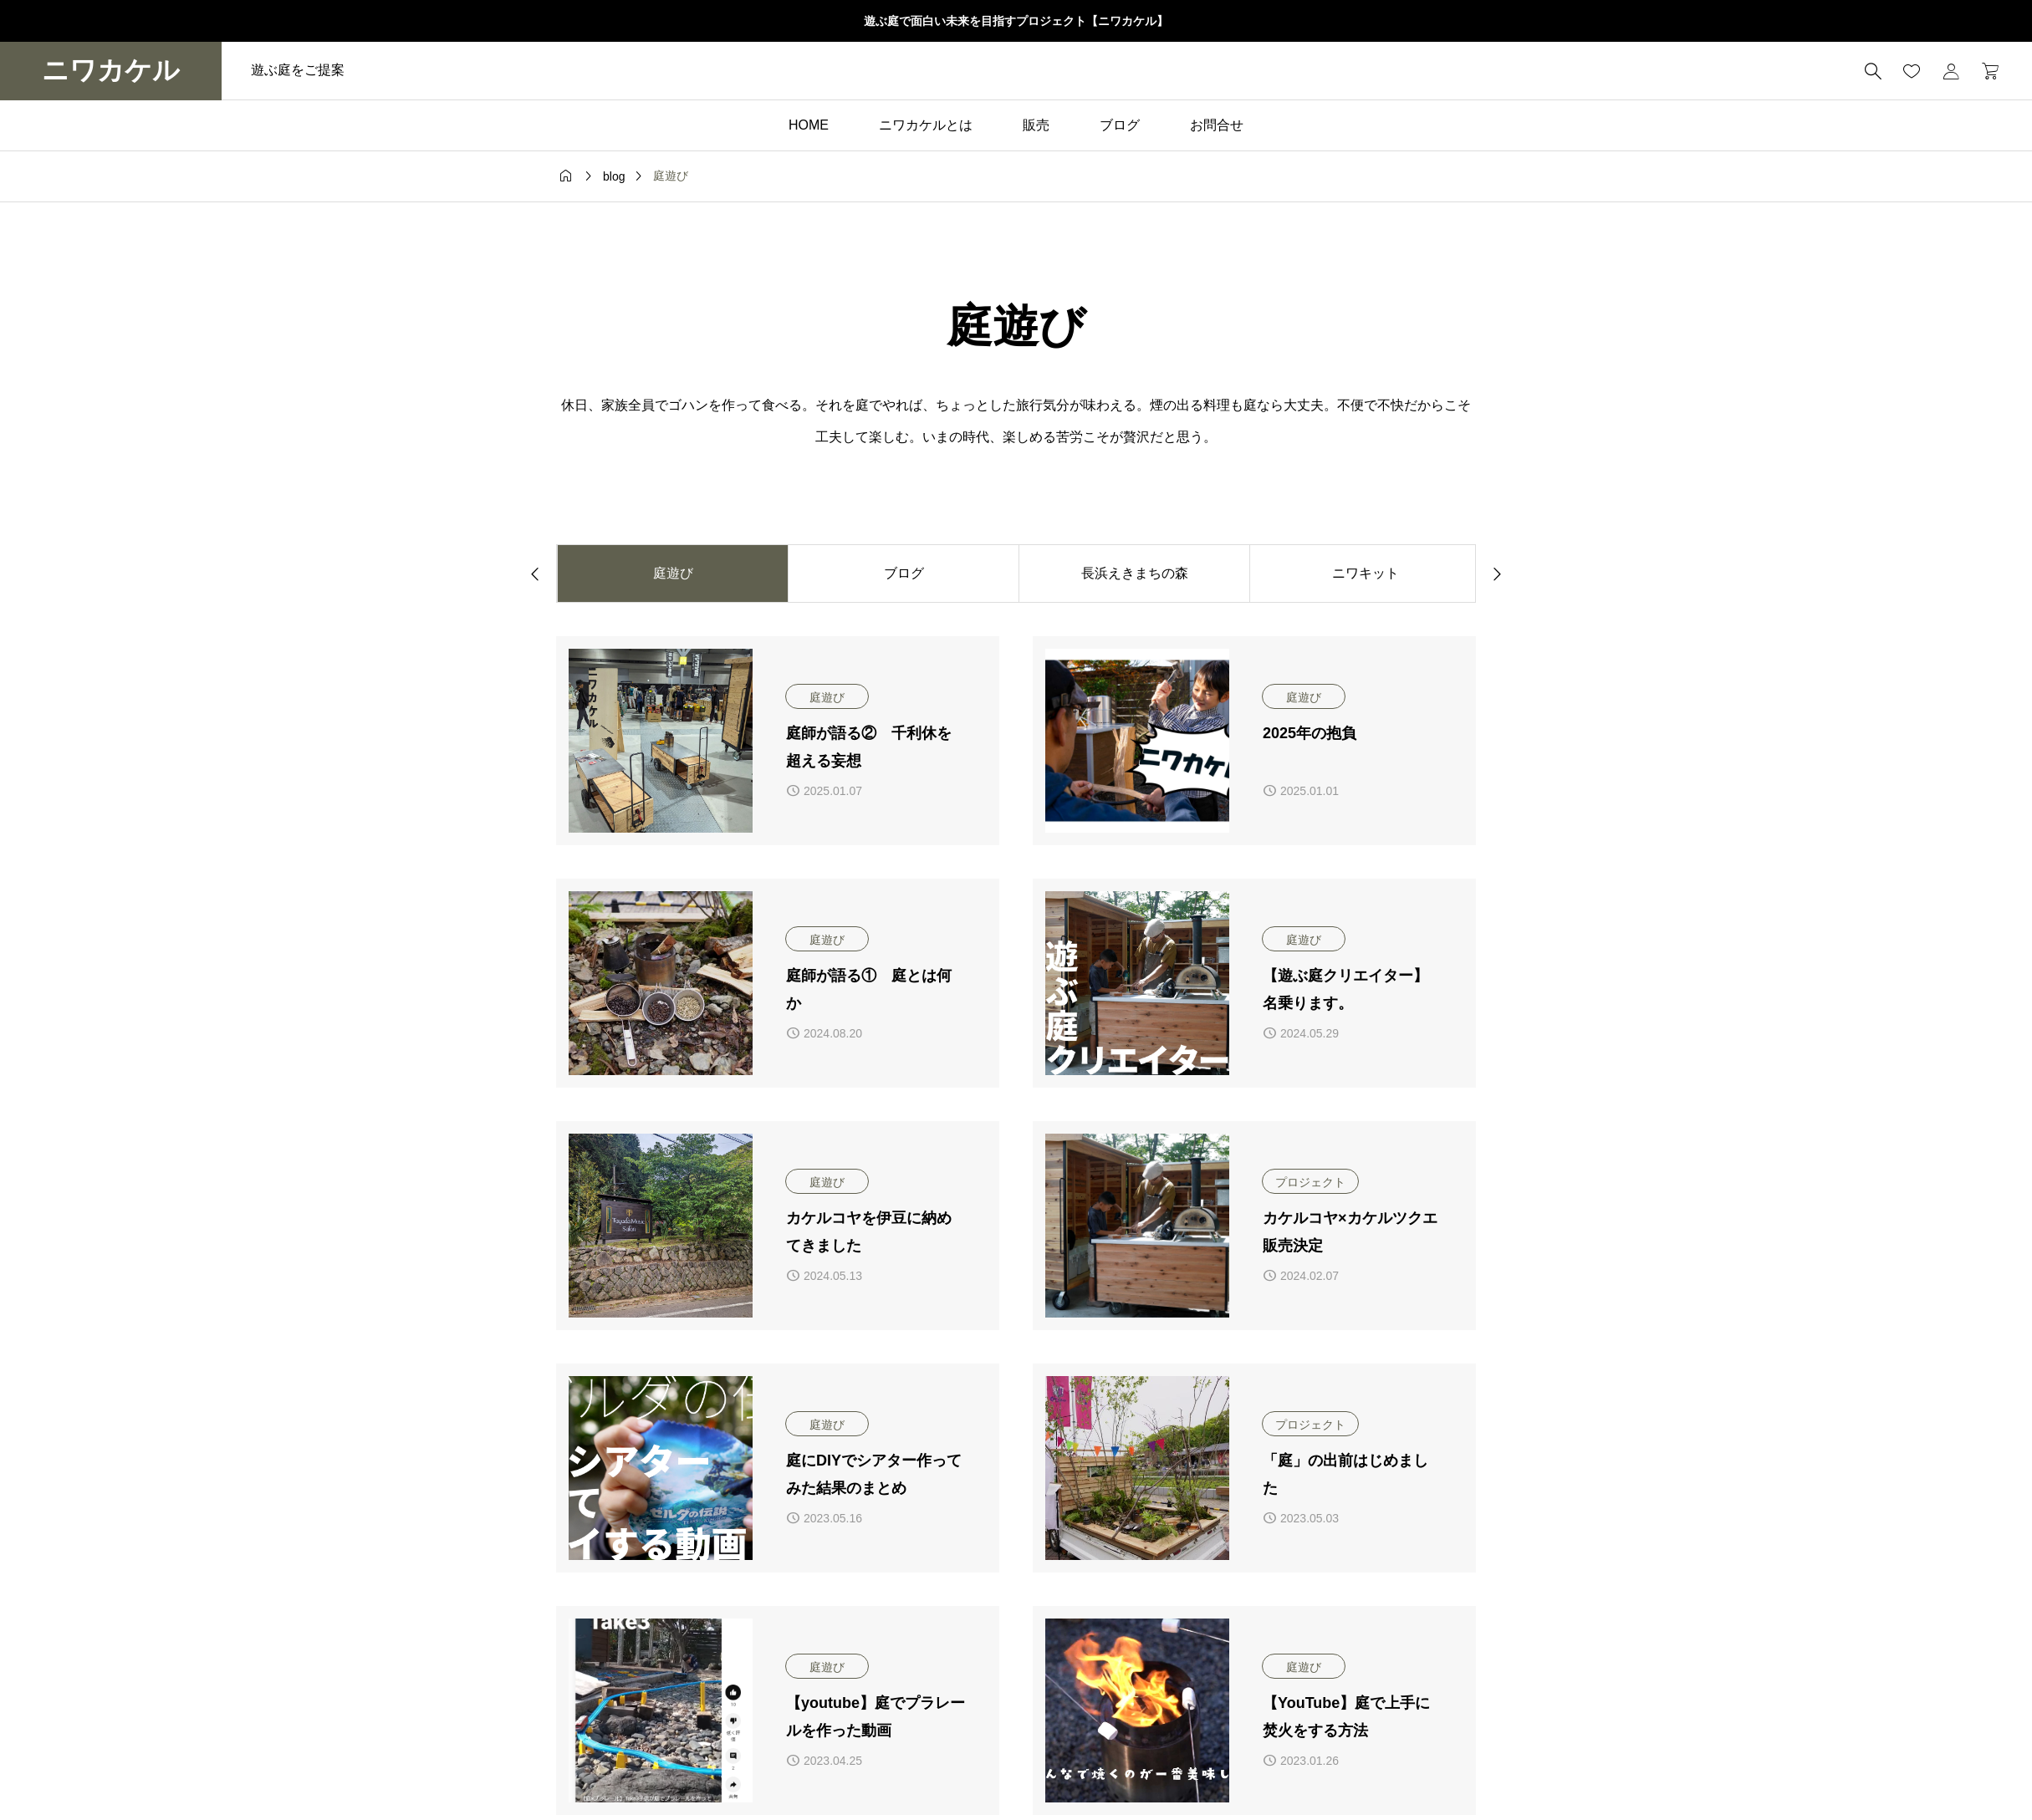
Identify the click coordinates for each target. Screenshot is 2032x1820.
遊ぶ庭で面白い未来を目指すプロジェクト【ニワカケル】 (1016, 21)
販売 (1036, 125)
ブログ (1120, 125)
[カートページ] (1985, 71)
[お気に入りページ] (1911, 71)
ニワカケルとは (926, 125)
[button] (535, 573)
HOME (809, 125)
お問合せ (1216, 125)
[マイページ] (1951, 71)
